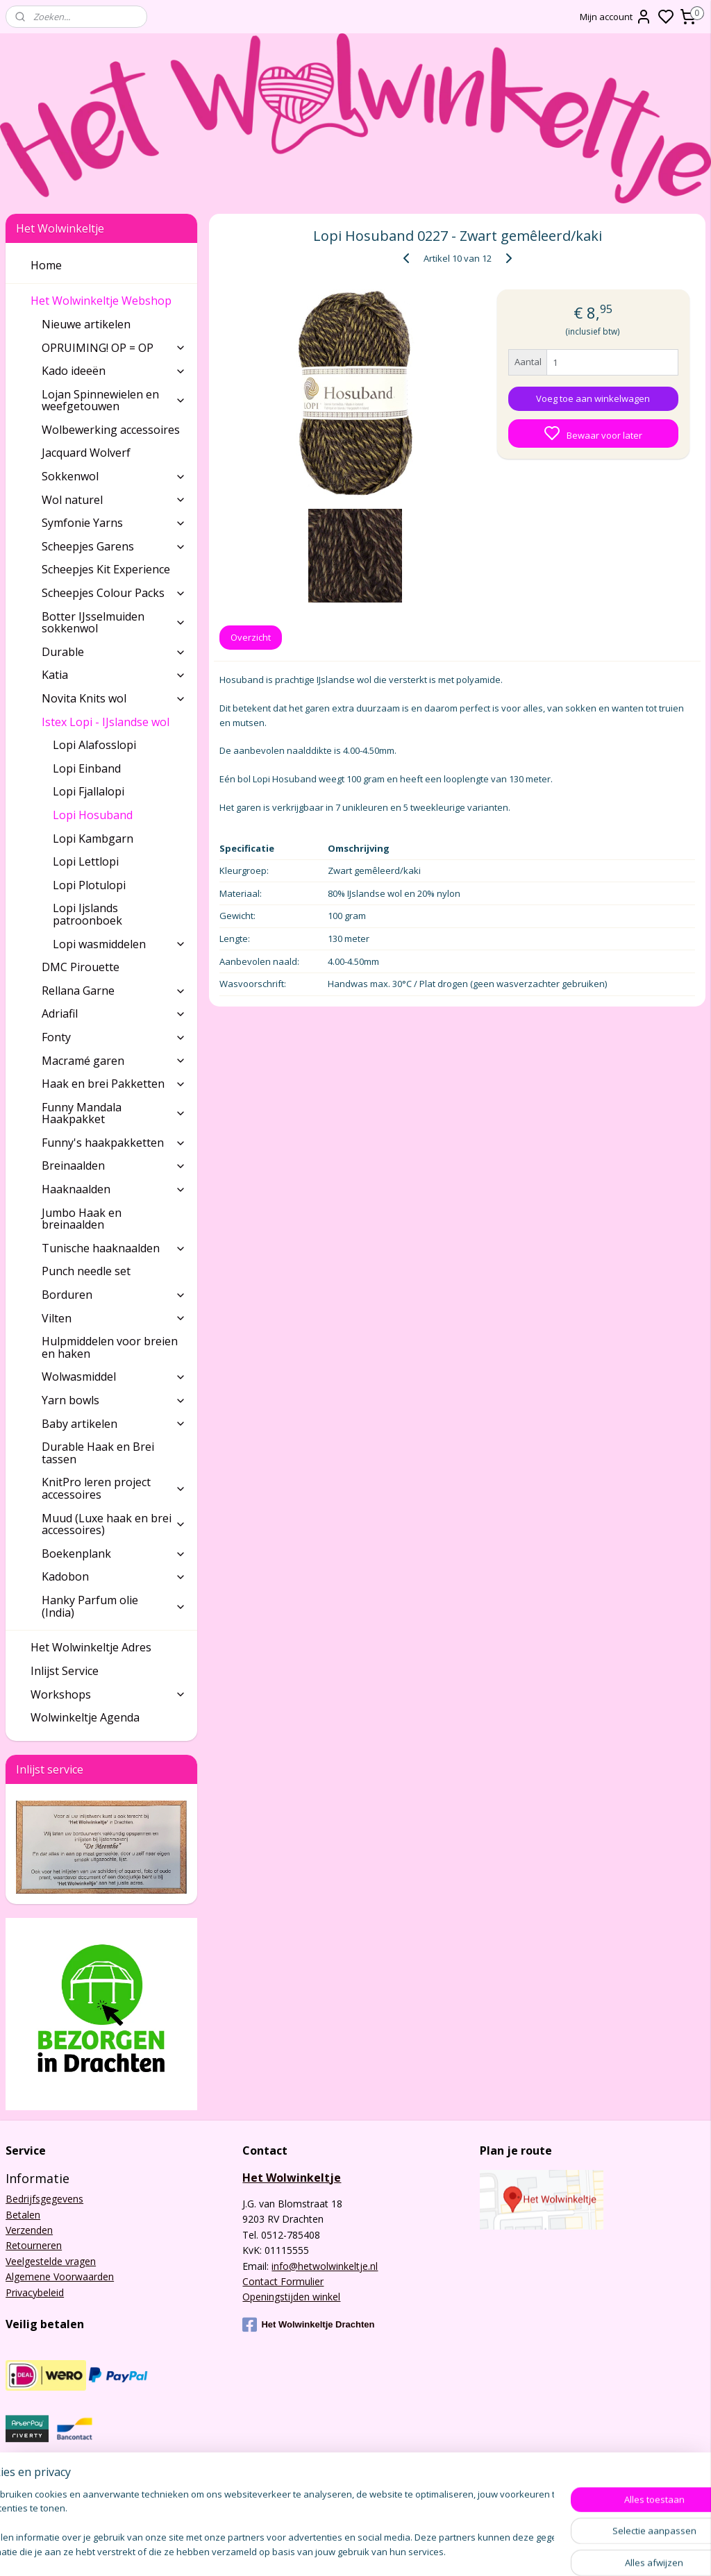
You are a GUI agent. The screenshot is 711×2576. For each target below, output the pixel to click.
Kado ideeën (114, 370)
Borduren (114, 1294)
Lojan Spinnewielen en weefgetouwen (114, 400)
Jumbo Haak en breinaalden (82, 1219)
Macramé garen (114, 1060)
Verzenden (29, 2230)
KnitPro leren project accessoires (114, 1488)
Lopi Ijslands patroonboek (87, 914)
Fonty (114, 1037)
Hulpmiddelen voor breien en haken (110, 1347)
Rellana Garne (114, 990)
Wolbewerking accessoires (111, 429)
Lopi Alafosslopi (94, 744)
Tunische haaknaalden (114, 1248)
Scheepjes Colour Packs (114, 592)
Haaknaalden (114, 1189)
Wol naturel (114, 499)
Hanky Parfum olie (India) (114, 1606)
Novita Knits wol (114, 698)
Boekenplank (114, 1553)
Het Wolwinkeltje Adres (91, 1647)
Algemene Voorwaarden (60, 2276)
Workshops (108, 1694)
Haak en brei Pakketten (114, 1083)
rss (436, 2550)
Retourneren (34, 2245)
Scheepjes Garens (114, 546)
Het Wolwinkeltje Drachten (308, 2324)
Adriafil (114, 1013)
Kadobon (114, 1576)
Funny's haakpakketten (114, 1142)
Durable (114, 651)
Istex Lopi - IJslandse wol (114, 722)
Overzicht (251, 636)
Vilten (114, 1318)
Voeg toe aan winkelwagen (593, 398)
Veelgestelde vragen (51, 2261)
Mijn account (616, 16)
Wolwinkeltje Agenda (85, 1717)
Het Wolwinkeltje (291, 2177)
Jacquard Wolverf (86, 452)
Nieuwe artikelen (86, 324)
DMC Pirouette (80, 967)
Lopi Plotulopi (89, 885)
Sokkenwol (114, 476)
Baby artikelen (114, 1423)
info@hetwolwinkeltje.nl (324, 2266)
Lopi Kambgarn (93, 838)
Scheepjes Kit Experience (106, 569)
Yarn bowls (114, 1400)
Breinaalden (114, 1165)
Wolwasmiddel (114, 1376)
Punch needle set (86, 1271)
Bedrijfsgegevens (44, 2198)
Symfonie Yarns (114, 522)
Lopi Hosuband (93, 815)
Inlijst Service (65, 1670)
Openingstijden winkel (291, 2296)
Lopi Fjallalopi (88, 791)
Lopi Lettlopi (86, 861)
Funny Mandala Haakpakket (114, 1113)
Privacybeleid (35, 2292)
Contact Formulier (283, 2281)
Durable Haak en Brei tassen (98, 1453)
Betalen (23, 2214)
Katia (114, 674)
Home (46, 265)
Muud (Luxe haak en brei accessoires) (114, 1524)
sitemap (407, 2550)
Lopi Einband (87, 768)
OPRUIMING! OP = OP (114, 347)
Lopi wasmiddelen (119, 944)
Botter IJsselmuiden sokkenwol (114, 623)
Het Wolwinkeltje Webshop (108, 300)
